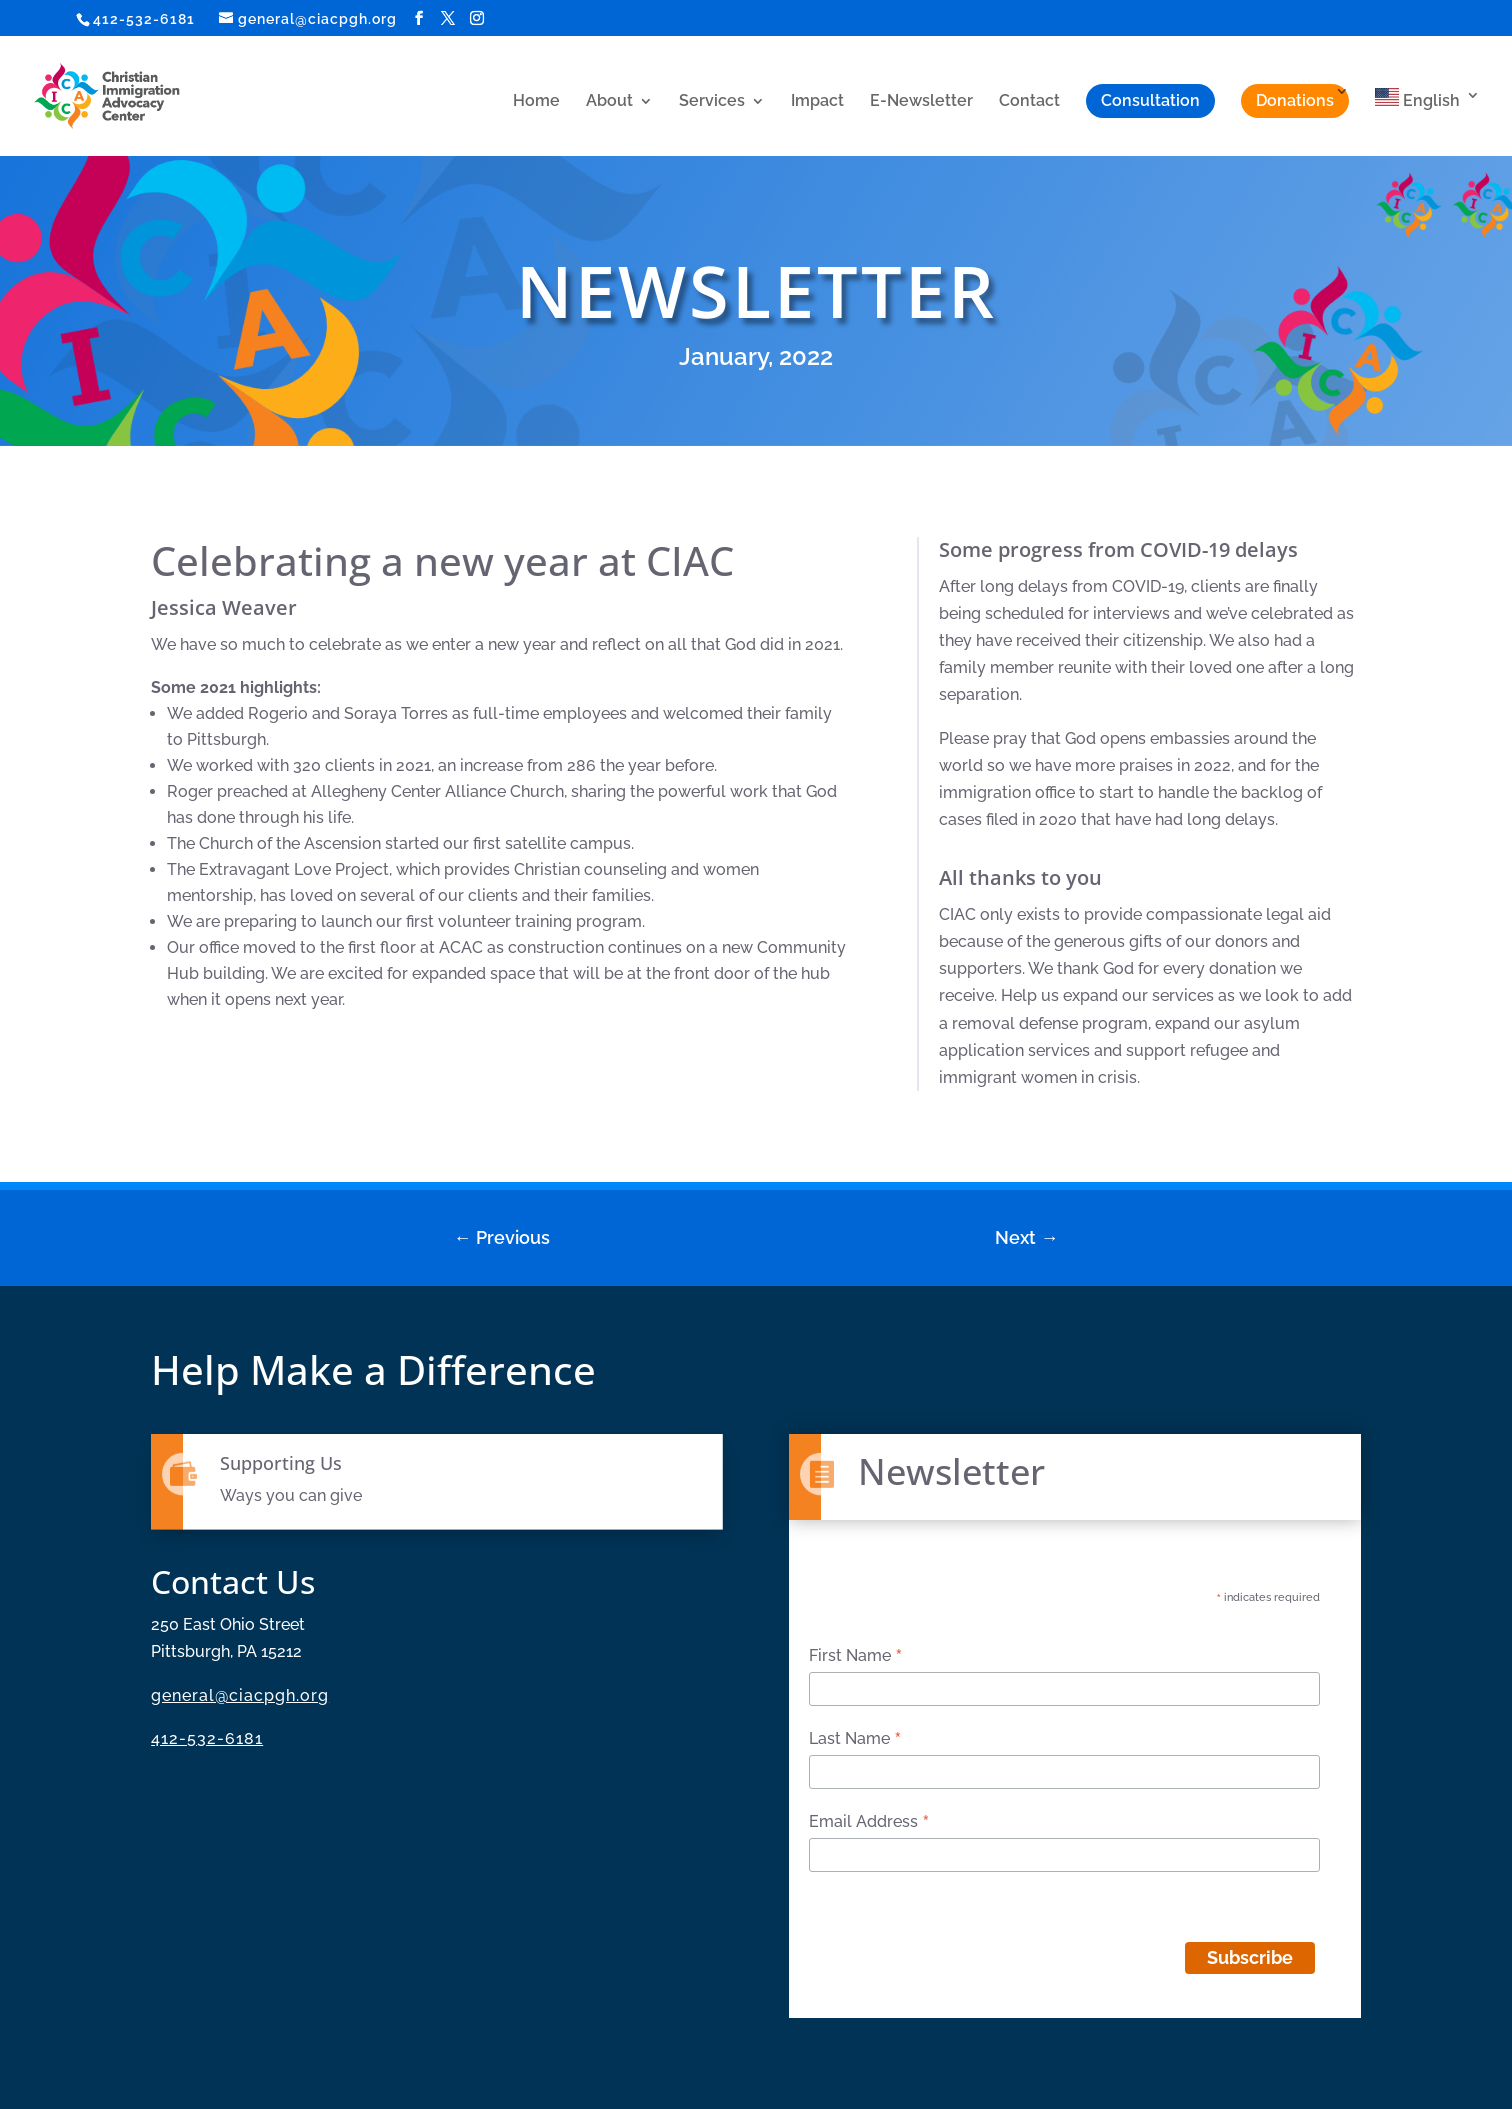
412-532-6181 (144, 19)
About (609, 102)
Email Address (869, 1822)
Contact (1029, 102)
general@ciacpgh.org (240, 1695)
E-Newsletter (921, 102)
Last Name (855, 1739)
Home (536, 102)
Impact (817, 102)
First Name (856, 1656)
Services (712, 102)
